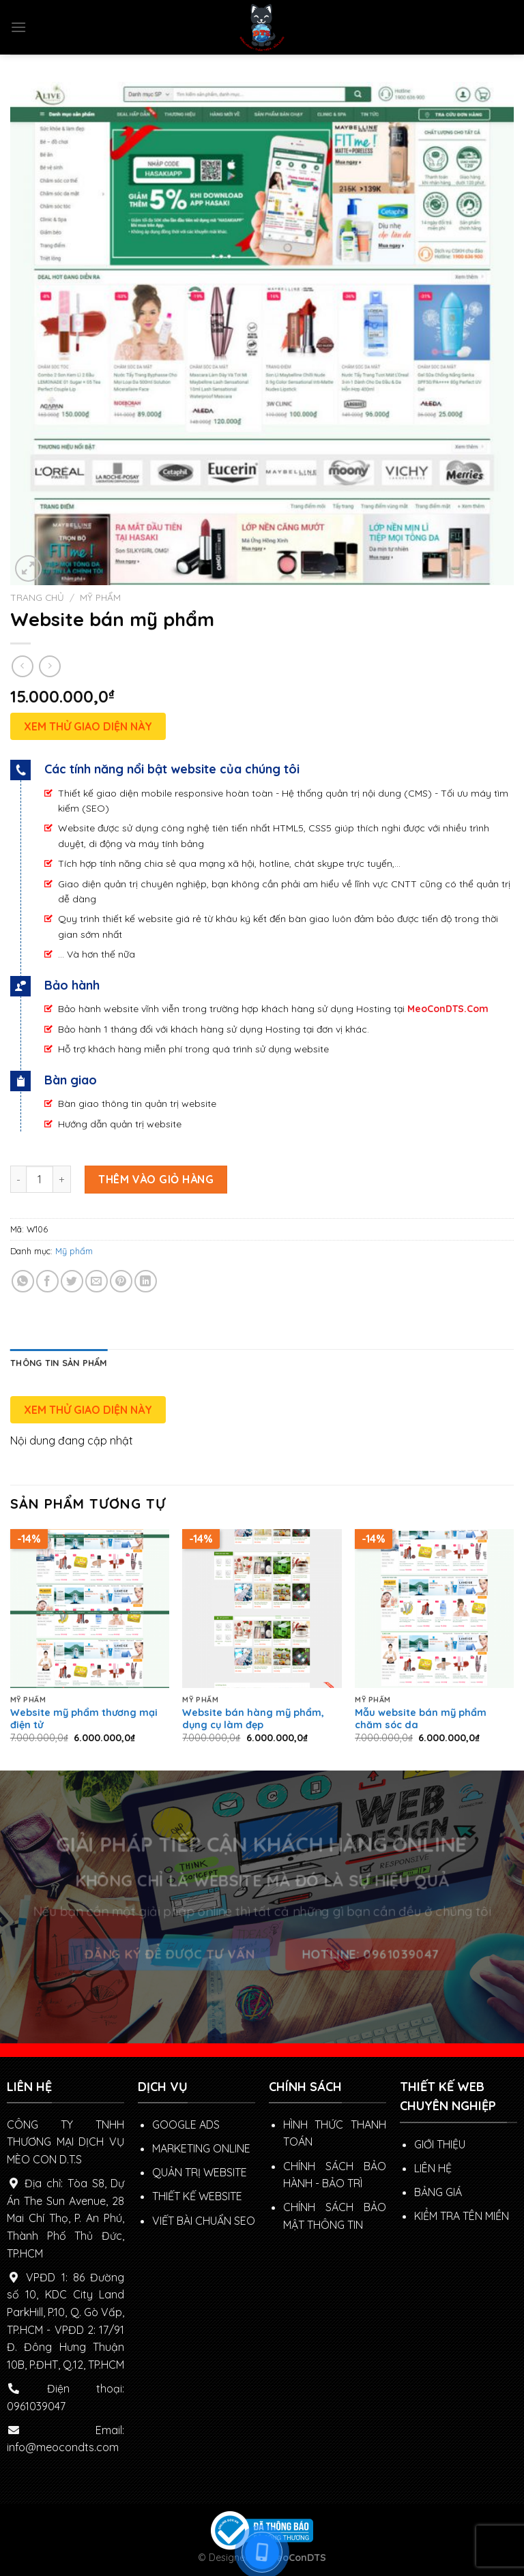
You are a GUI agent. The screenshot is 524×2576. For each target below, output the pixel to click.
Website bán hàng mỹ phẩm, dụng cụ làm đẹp (253, 1719)
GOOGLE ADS (186, 2124)
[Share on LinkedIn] (145, 1281)
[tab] (59, 1362)
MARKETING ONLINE (201, 2148)
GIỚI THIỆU (439, 2144)
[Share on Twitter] (72, 1281)
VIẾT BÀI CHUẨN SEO (203, 2220)
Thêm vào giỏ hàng (156, 1179)
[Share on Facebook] (47, 1281)
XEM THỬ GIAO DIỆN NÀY (88, 726)
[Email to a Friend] (96, 1281)
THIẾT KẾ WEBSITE (197, 2196)
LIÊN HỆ (433, 2168)
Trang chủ (37, 597)
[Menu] (18, 27)
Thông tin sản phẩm (59, 1362)
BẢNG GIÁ (438, 2192)
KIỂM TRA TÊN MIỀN (461, 2216)
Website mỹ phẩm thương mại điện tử (84, 1719)
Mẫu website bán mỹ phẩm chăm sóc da (420, 1719)
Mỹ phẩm (100, 597)
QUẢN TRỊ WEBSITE (199, 2172)
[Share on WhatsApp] (23, 1281)
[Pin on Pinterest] (121, 1281)
